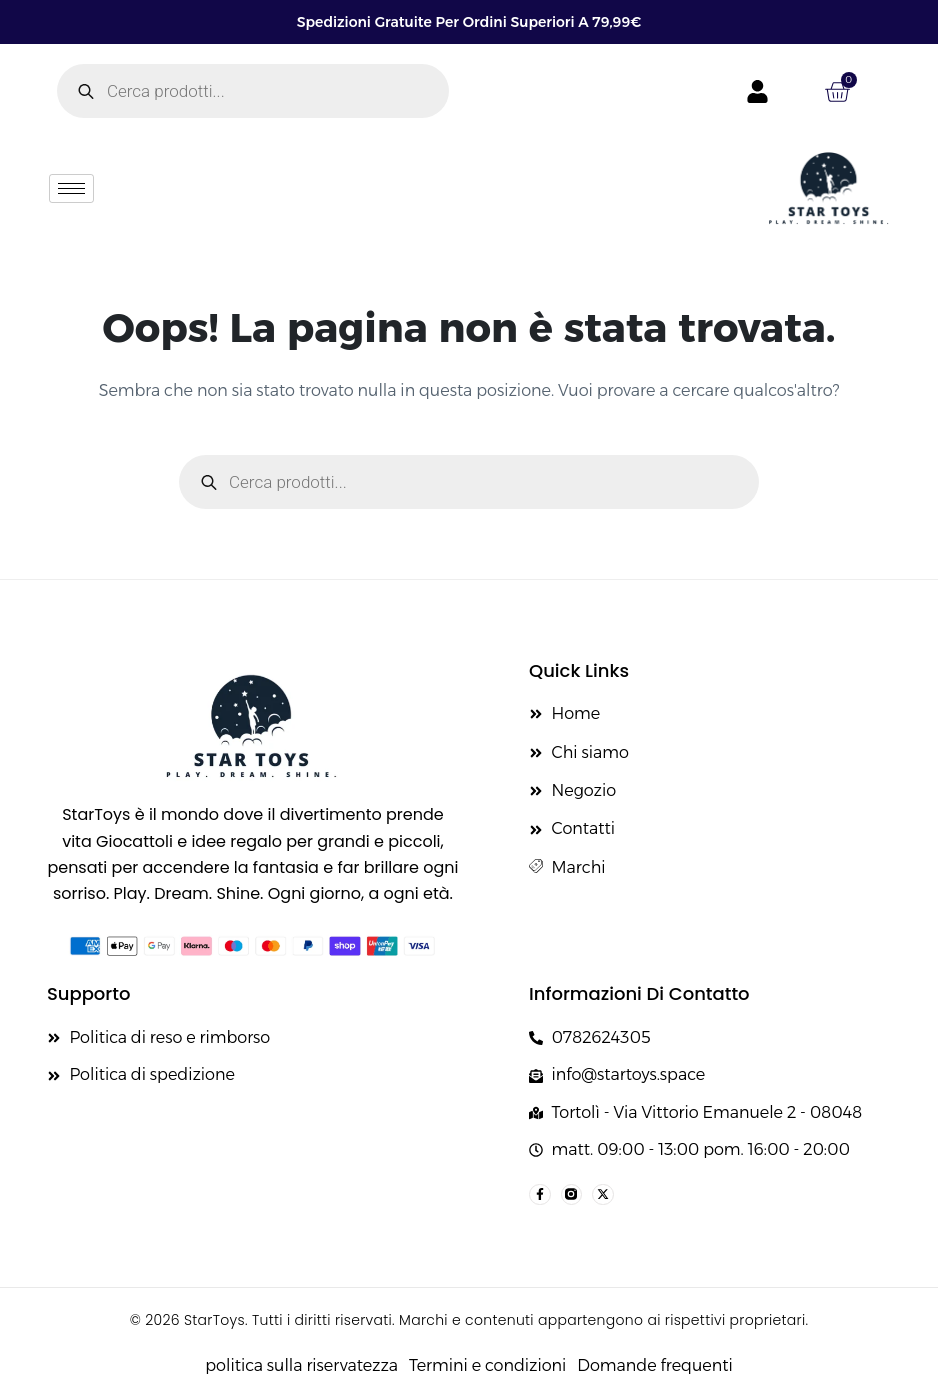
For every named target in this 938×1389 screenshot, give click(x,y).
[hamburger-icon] (71, 188)
